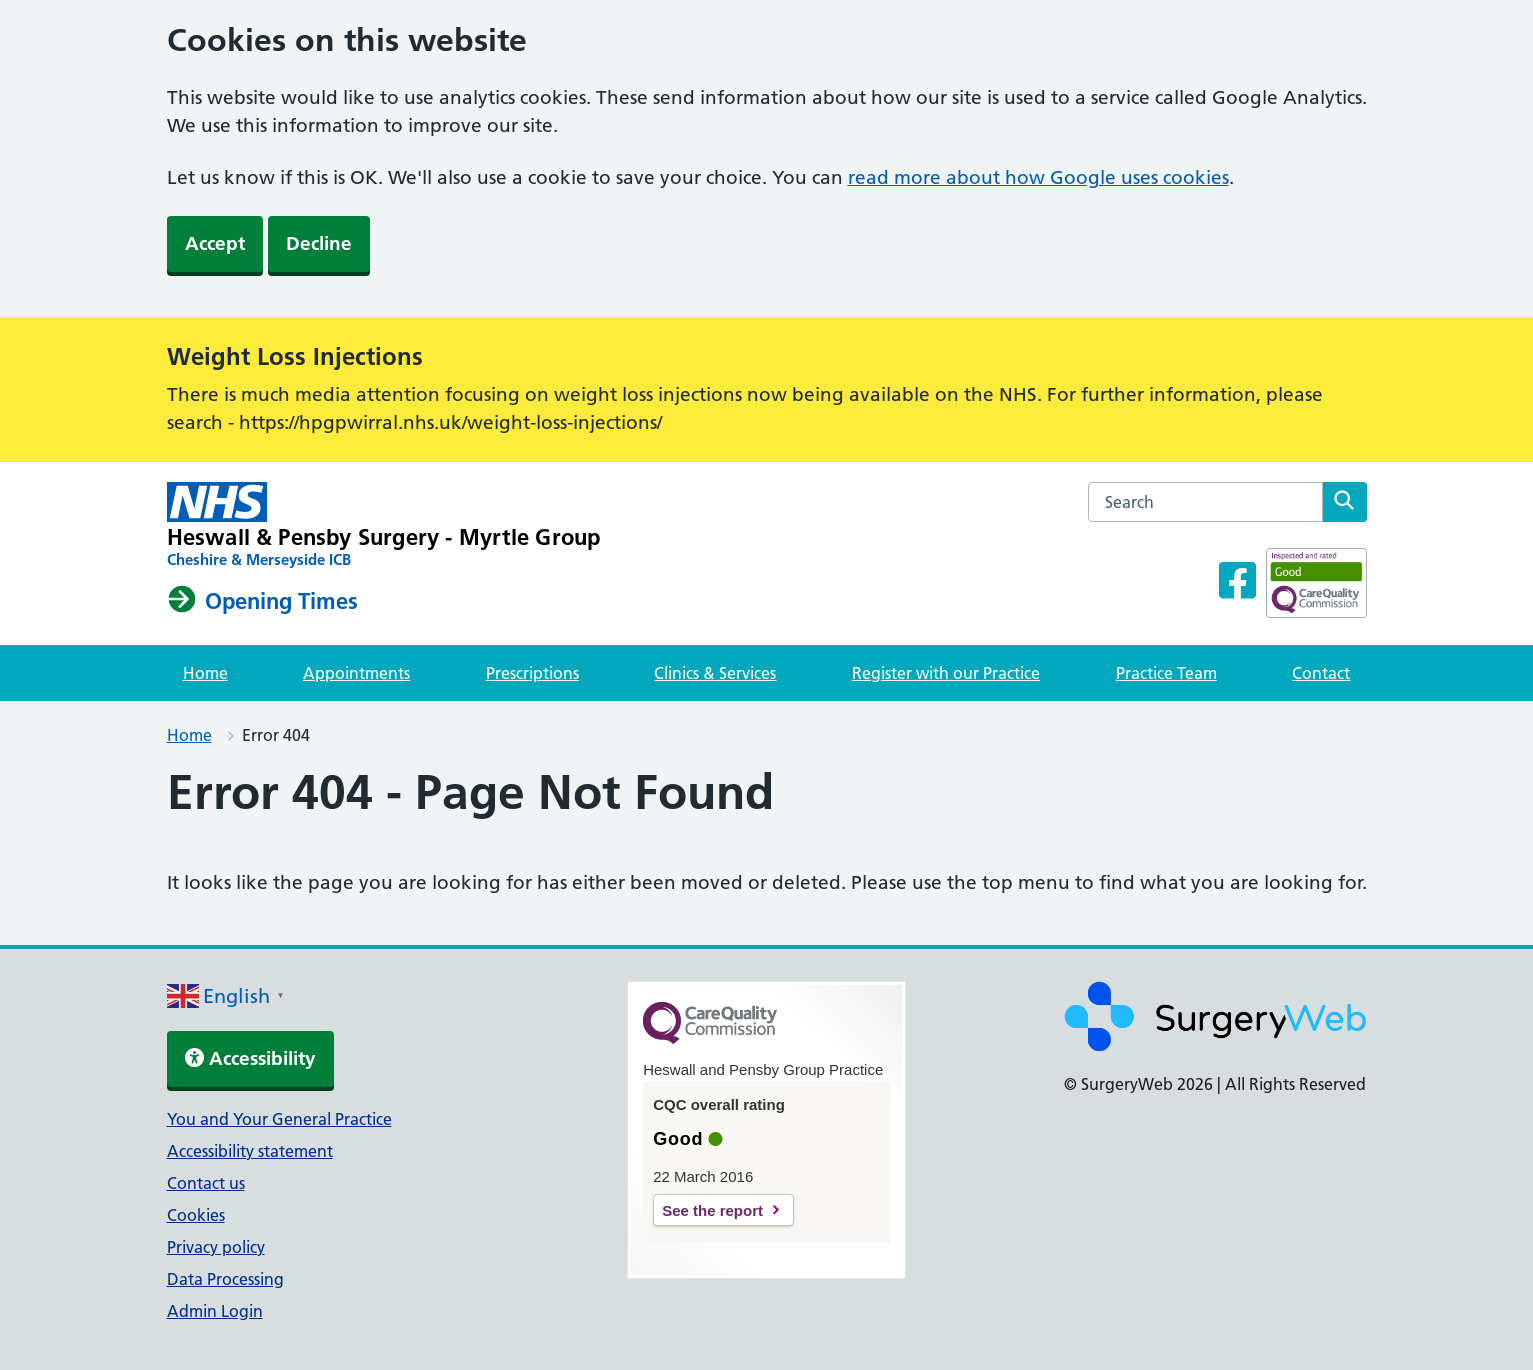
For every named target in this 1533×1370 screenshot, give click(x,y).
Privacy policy (216, 1247)
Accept (215, 243)
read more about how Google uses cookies (1038, 177)
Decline (319, 243)
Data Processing (225, 1279)
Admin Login (215, 1311)
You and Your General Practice (279, 1119)
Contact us (206, 1183)
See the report (712, 1210)
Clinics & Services (715, 673)
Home (205, 673)
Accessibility (250, 1058)
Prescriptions (532, 673)
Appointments (356, 673)
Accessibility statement (250, 1151)
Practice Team (1166, 673)
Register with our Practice (946, 673)
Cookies (196, 1215)
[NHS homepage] (384, 526)
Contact (1321, 673)
